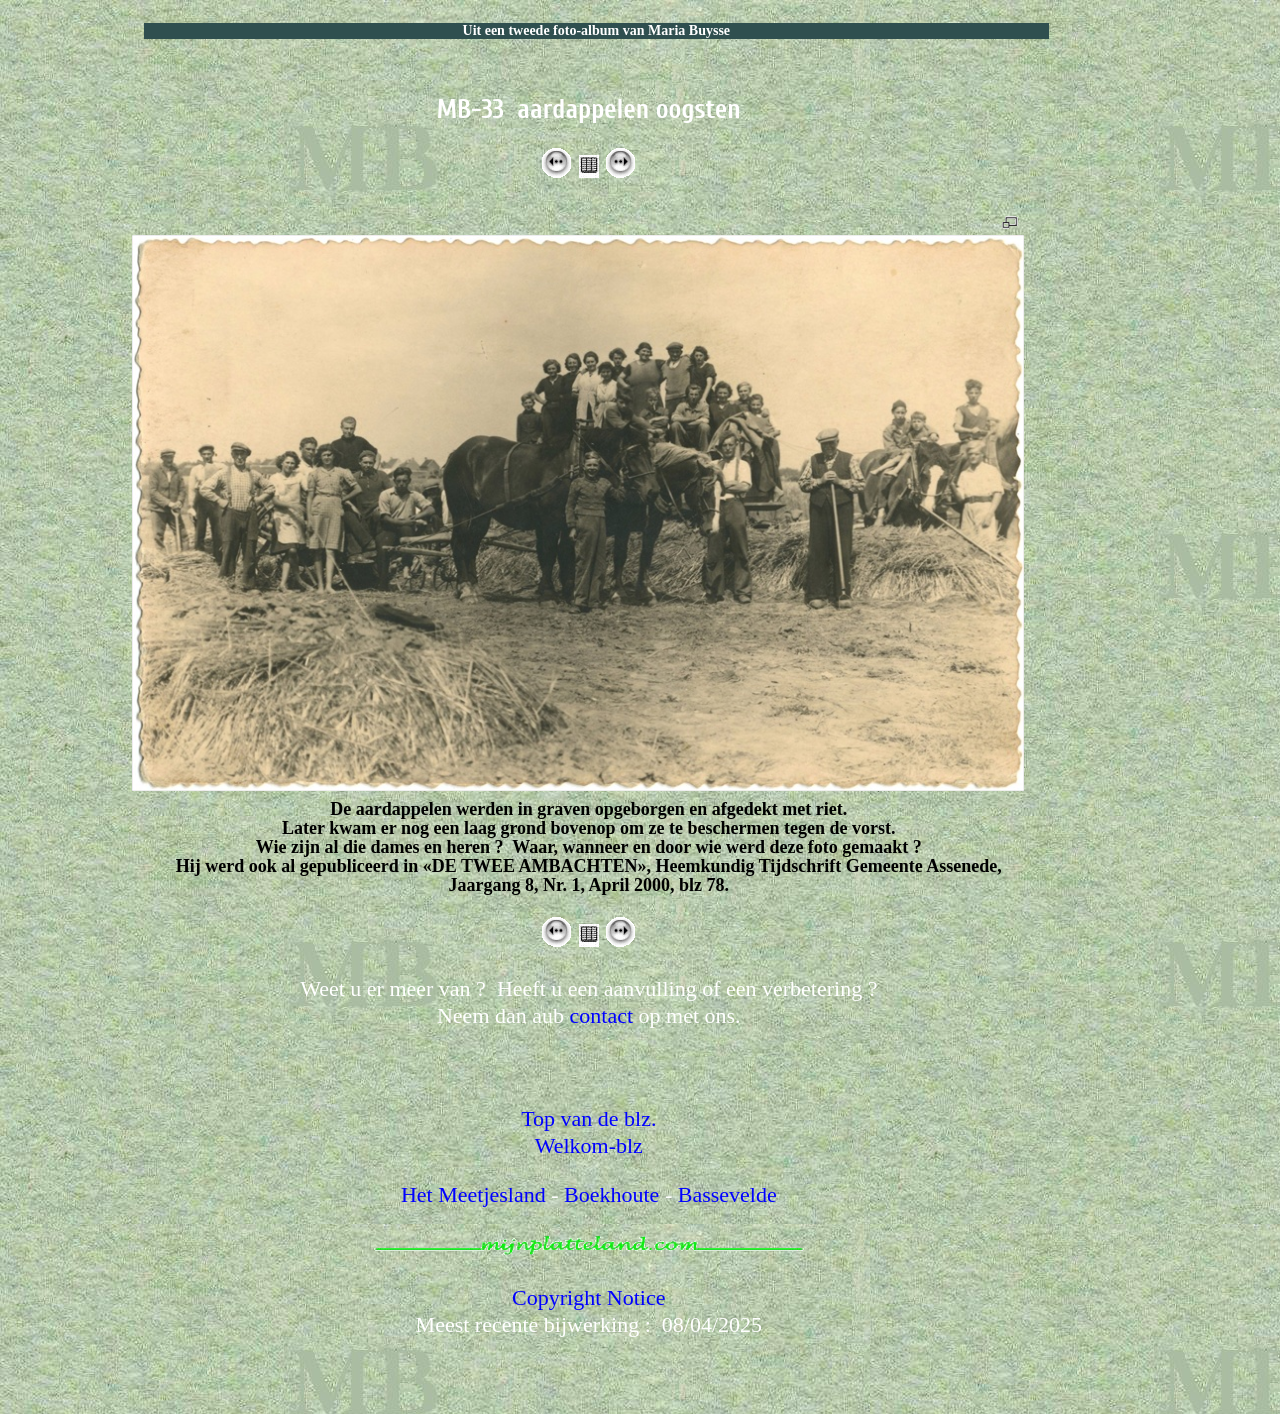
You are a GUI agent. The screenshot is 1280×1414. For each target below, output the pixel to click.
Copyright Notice (588, 1297)
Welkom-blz (589, 1145)
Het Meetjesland (473, 1194)
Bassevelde (727, 1194)
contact (602, 1015)
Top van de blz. (588, 1118)
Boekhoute (611, 1194)
